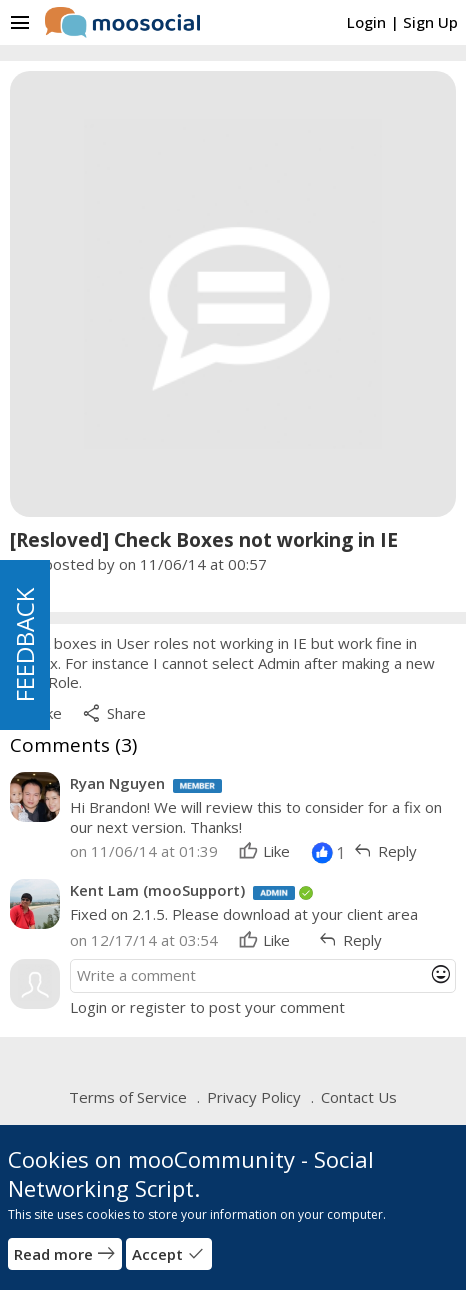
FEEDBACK (24, 645)
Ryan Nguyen (117, 783)
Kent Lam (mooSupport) (157, 890)
